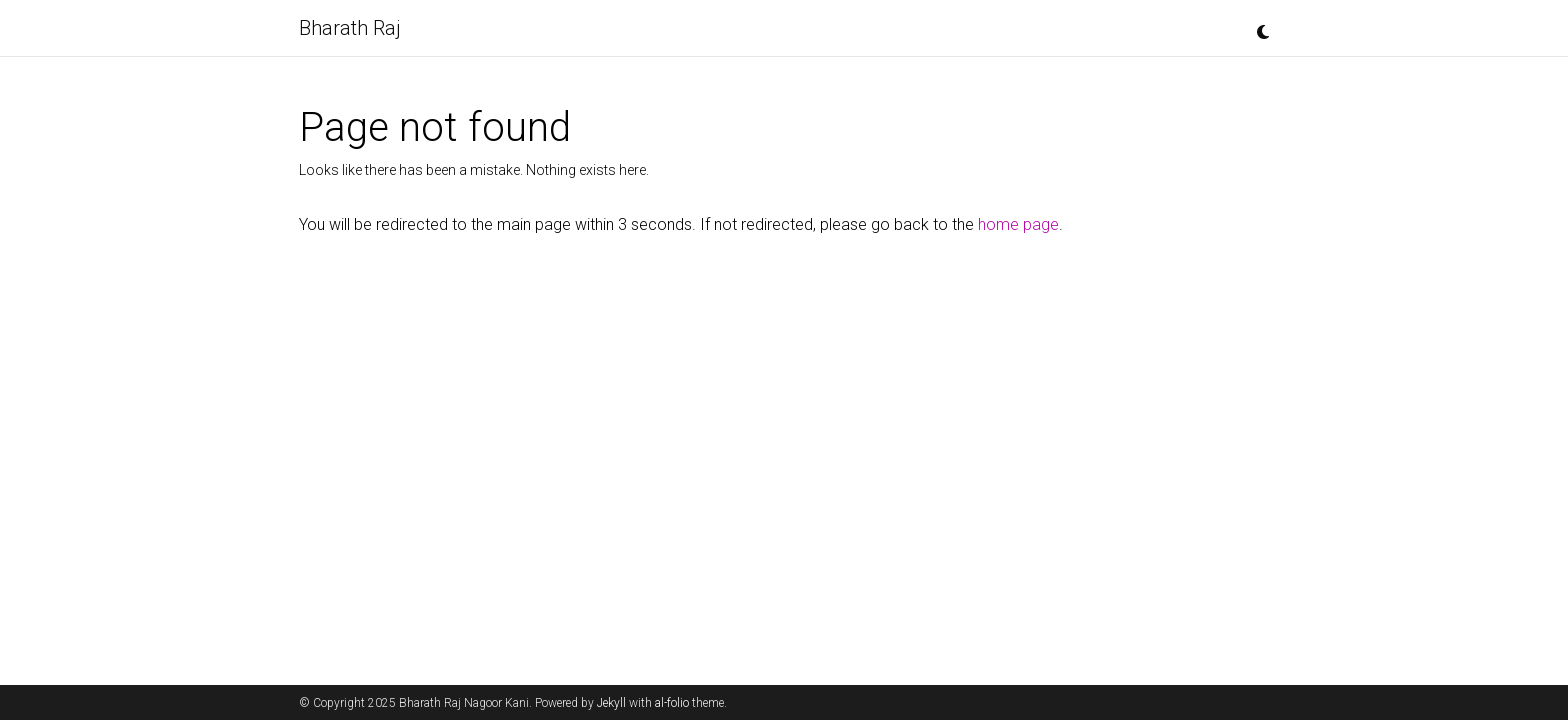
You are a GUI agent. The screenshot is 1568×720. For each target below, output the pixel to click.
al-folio (672, 703)
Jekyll (611, 703)
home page (1018, 224)
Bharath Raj (350, 28)
